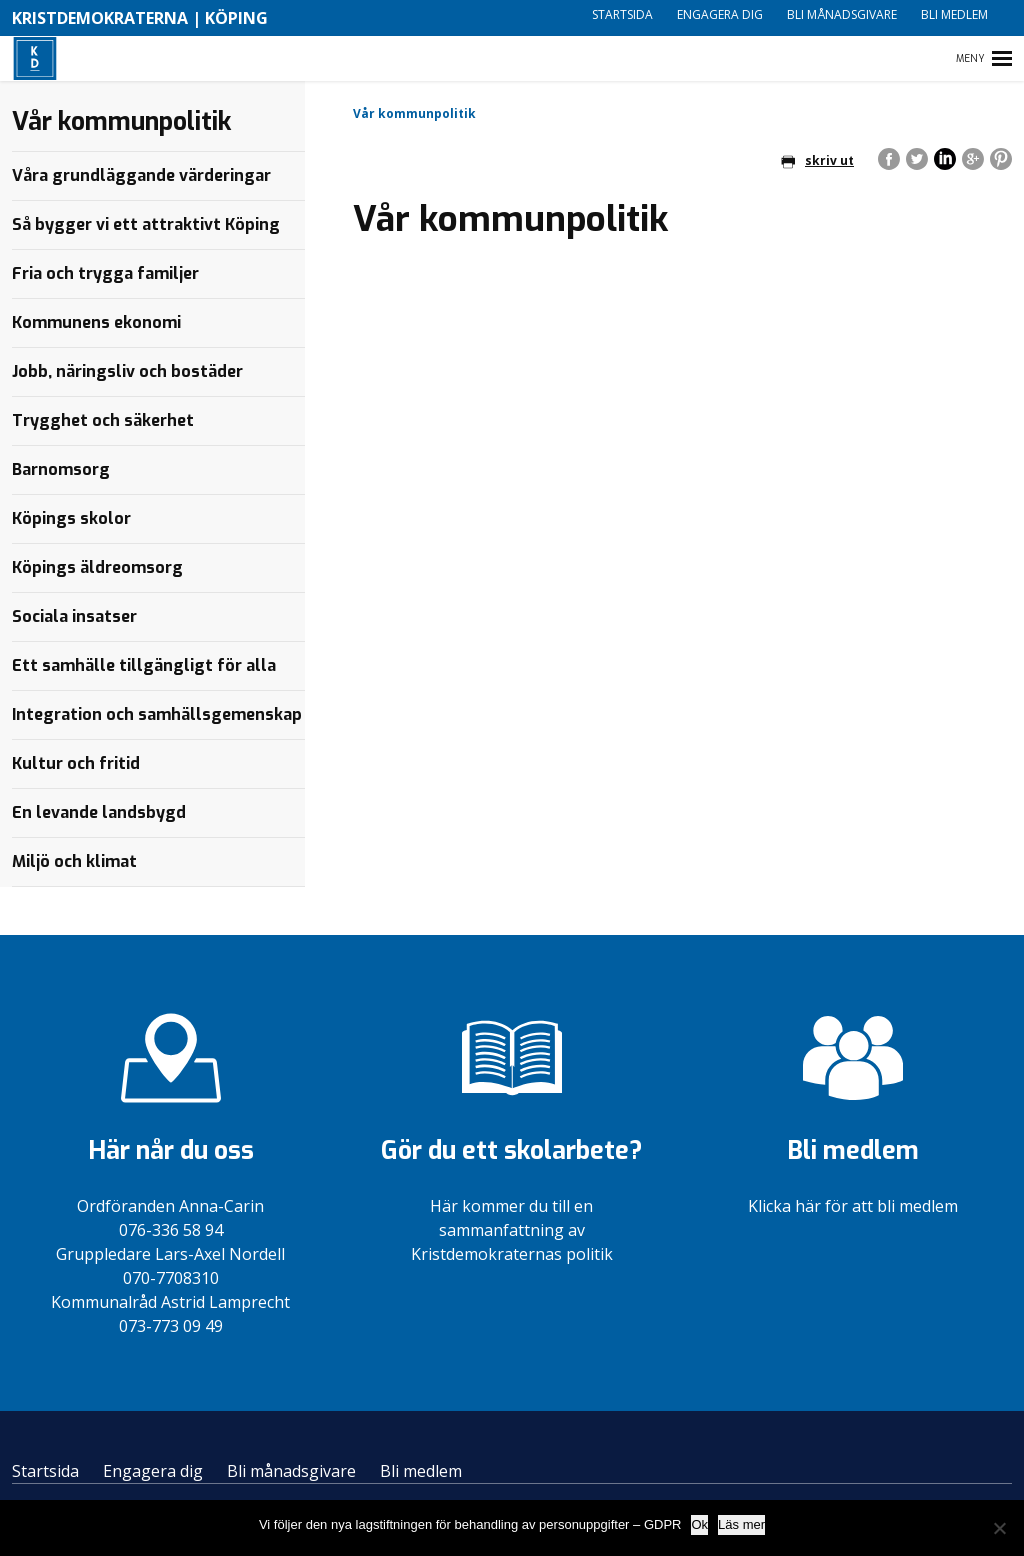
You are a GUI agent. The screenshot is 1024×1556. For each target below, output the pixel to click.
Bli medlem (954, 14)
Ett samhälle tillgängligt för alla (144, 665)
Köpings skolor (71, 518)
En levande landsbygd (99, 812)
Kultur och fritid (76, 763)
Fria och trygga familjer (105, 273)
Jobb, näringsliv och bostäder (127, 371)
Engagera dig (720, 14)
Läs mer (741, 1524)
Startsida (622, 14)
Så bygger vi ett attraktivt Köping (146, 224)
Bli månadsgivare (842, 14)
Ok (699, 1524)
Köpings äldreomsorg (97, 567)
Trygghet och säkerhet (103, 420)
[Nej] (999, 1528)
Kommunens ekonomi (96, 322)
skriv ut (817, 160)
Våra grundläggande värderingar (141, 175)
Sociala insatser (74, 616)
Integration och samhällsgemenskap (157, 714)
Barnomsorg (61, 469)
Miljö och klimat (74, 861)
